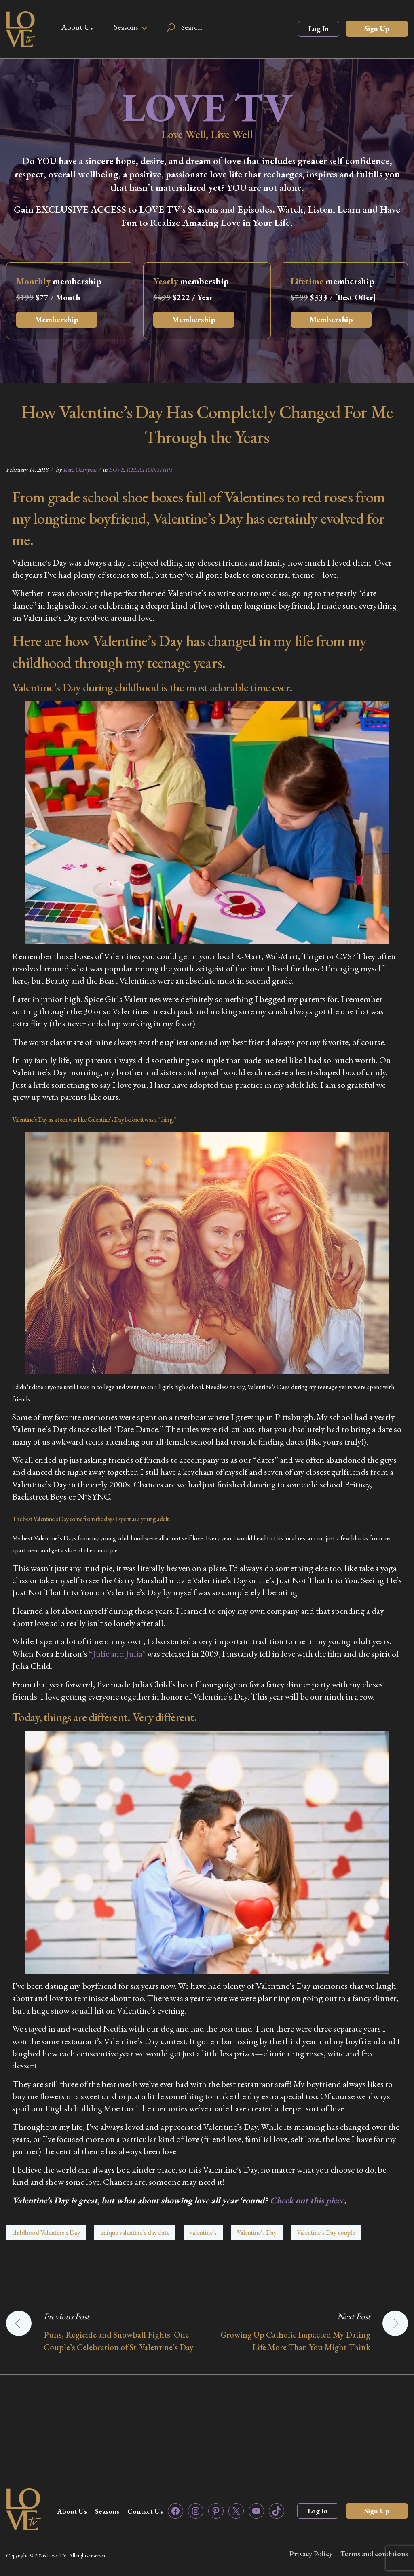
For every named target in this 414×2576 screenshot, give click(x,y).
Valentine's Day (257, 2232)
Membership (56, 319)
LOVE (116, 469)
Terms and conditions (374, 2553)
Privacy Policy (310, 2553)
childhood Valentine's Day (46, 2232)
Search (191, 27)
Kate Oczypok (79, 469)
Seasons (126, 27)
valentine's (203, 2232)
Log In (318, 28)
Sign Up (376, 28)
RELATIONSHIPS (149, 469)
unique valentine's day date (134, 2232)
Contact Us (145, 2511)
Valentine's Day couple (326, 2232)
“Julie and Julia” (117, 1654)
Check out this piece (307, 2200)
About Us (77, 27)
